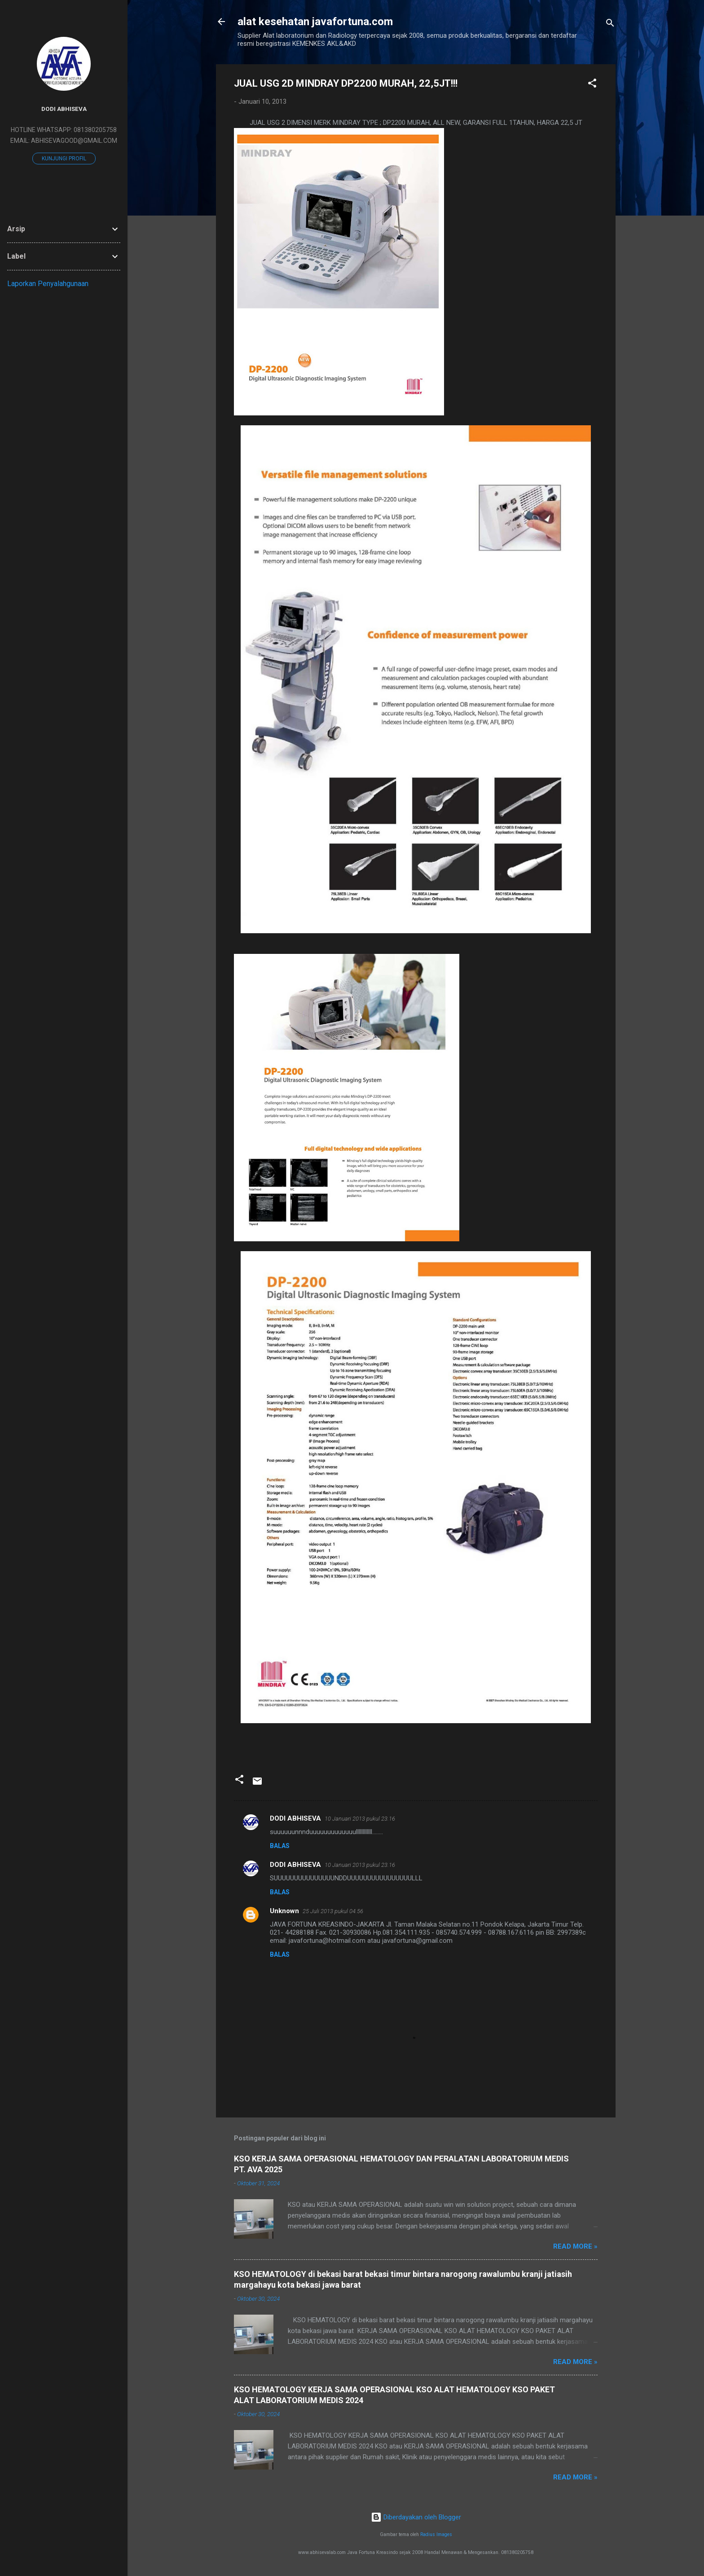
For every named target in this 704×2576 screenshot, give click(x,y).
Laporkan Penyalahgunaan (47, 283)
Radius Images (436, 2534)
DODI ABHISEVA (295, 1818)
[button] (592, 85)
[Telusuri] (610, 24)
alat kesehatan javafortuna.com (315, 21)
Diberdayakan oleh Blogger (416, 2517)
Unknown (284, 1911)
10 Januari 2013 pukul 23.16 (360, 1818)
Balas (280, 1845)
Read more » (575, 2246)
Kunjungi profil (64, 158)
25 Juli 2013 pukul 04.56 (333, 1911)
